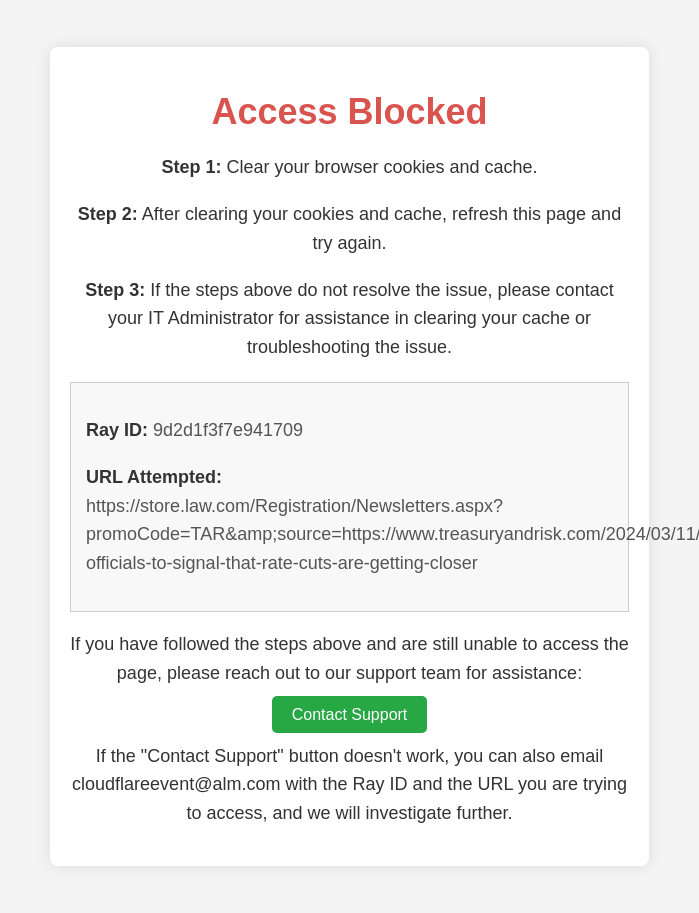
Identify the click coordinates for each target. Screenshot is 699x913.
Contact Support (350, 714)
